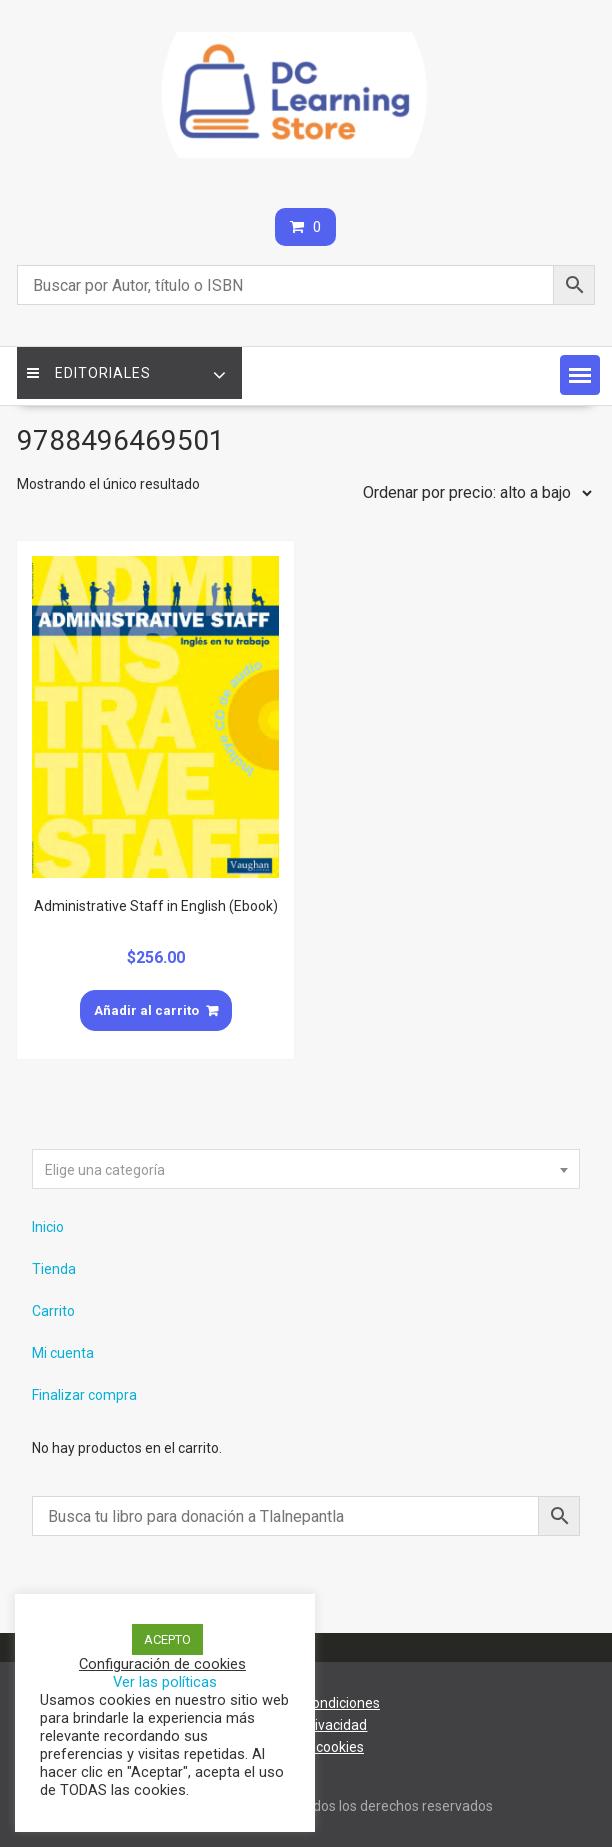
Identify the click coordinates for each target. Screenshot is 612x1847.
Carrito (53, 1311)
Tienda (54, 1269)
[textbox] (306, 1170)
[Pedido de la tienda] (473, 493)
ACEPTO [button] (167, 1639)
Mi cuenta (63, 1353)
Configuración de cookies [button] (162, 1664)
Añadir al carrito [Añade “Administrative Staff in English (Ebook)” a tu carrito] (146, 1010)
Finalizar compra (84, 1395)
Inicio (48, 1227)
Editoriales (89, 373)
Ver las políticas (165, 1682)
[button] (580, 375)
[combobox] (306, 1169)
